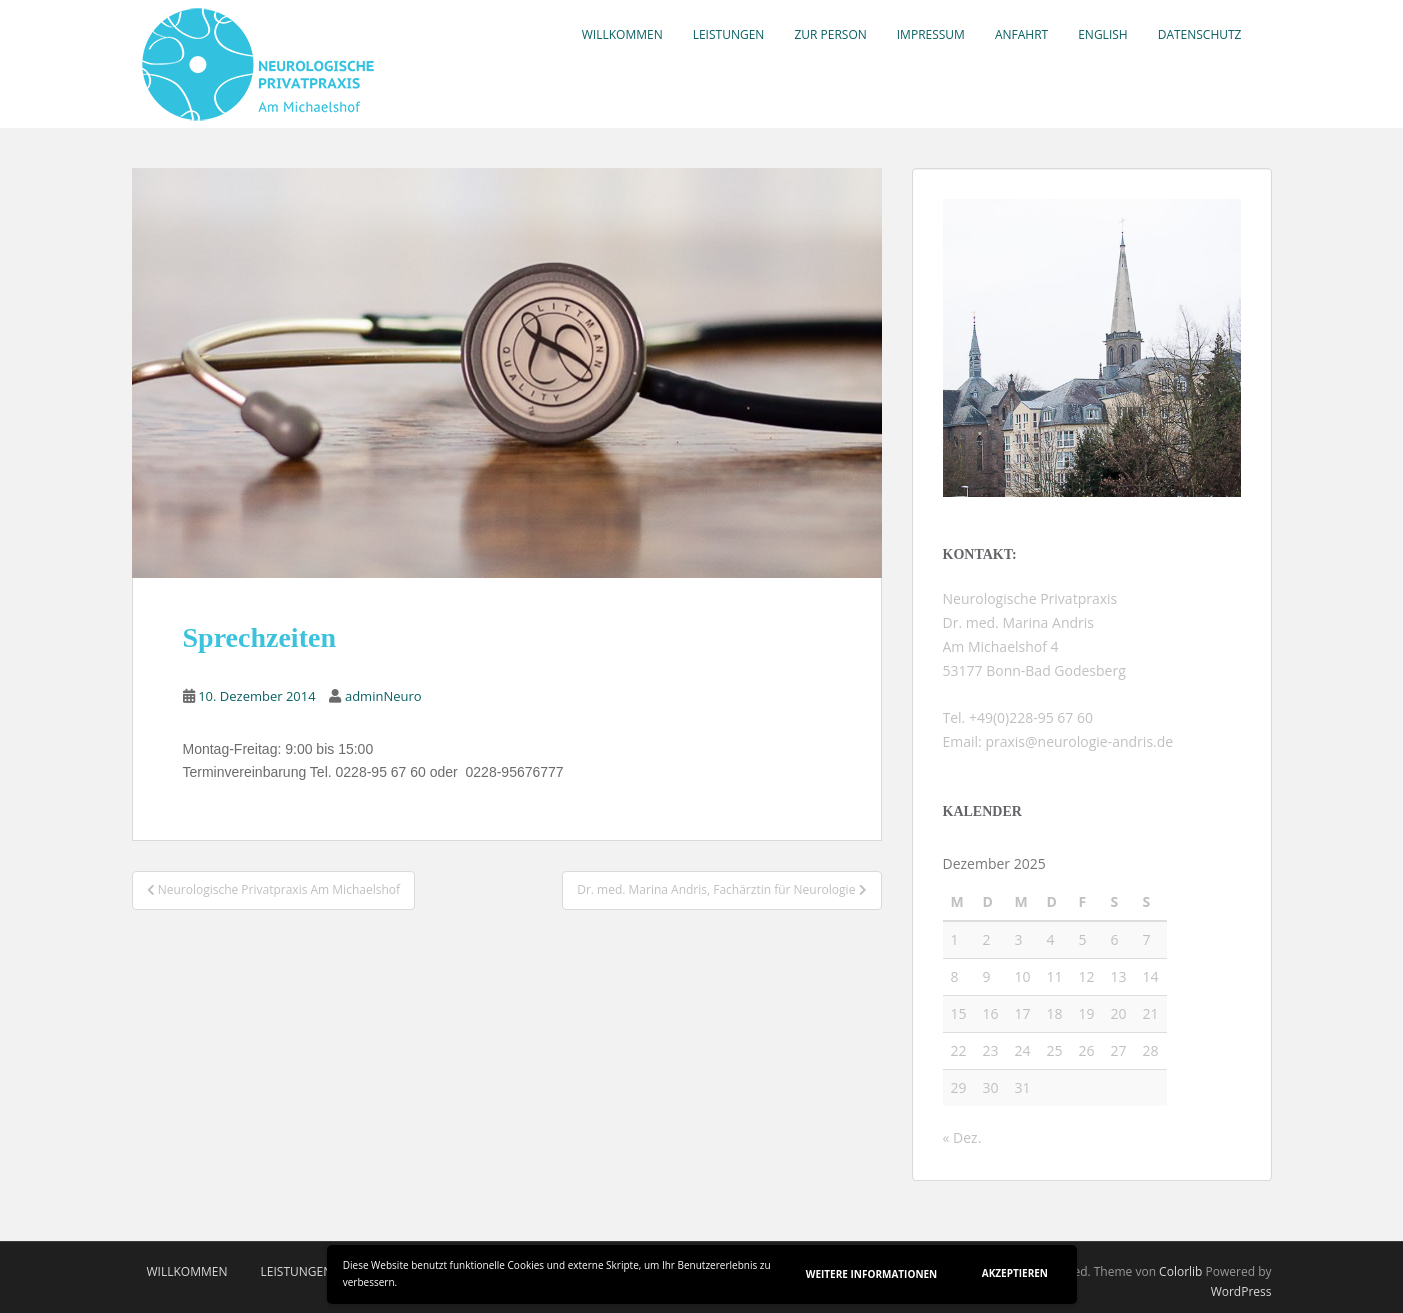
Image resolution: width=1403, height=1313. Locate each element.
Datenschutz (1200, 34)
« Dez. (962, 1137)
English (1102, 34)
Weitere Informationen (872, 1274)
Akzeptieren (1015, 1273)
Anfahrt (1021, 34)
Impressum (931, 34)
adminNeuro (383, 696)
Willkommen (622, 34)
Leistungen (729, 34)
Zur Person (830, 34)
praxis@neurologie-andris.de (1077, 741)
